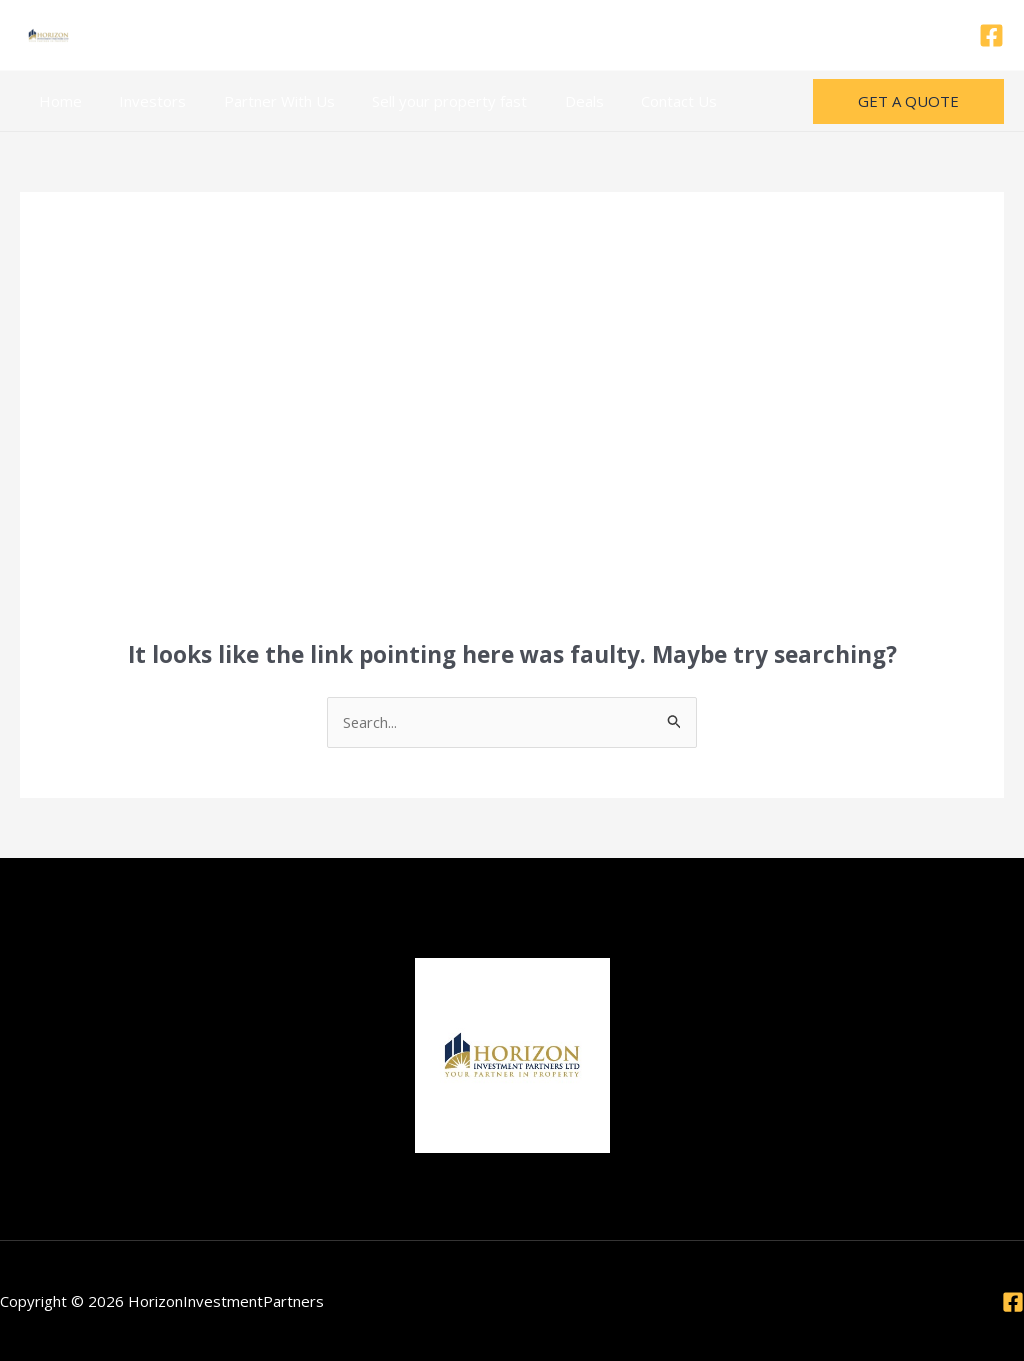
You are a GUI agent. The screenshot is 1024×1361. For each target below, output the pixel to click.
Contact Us (638, 101)
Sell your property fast (423, 101)
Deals (550, 101)
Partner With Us (260, 101)
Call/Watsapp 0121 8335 (512, 35)
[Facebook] (991, 35)
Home (56, 101)
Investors (141, 101)
